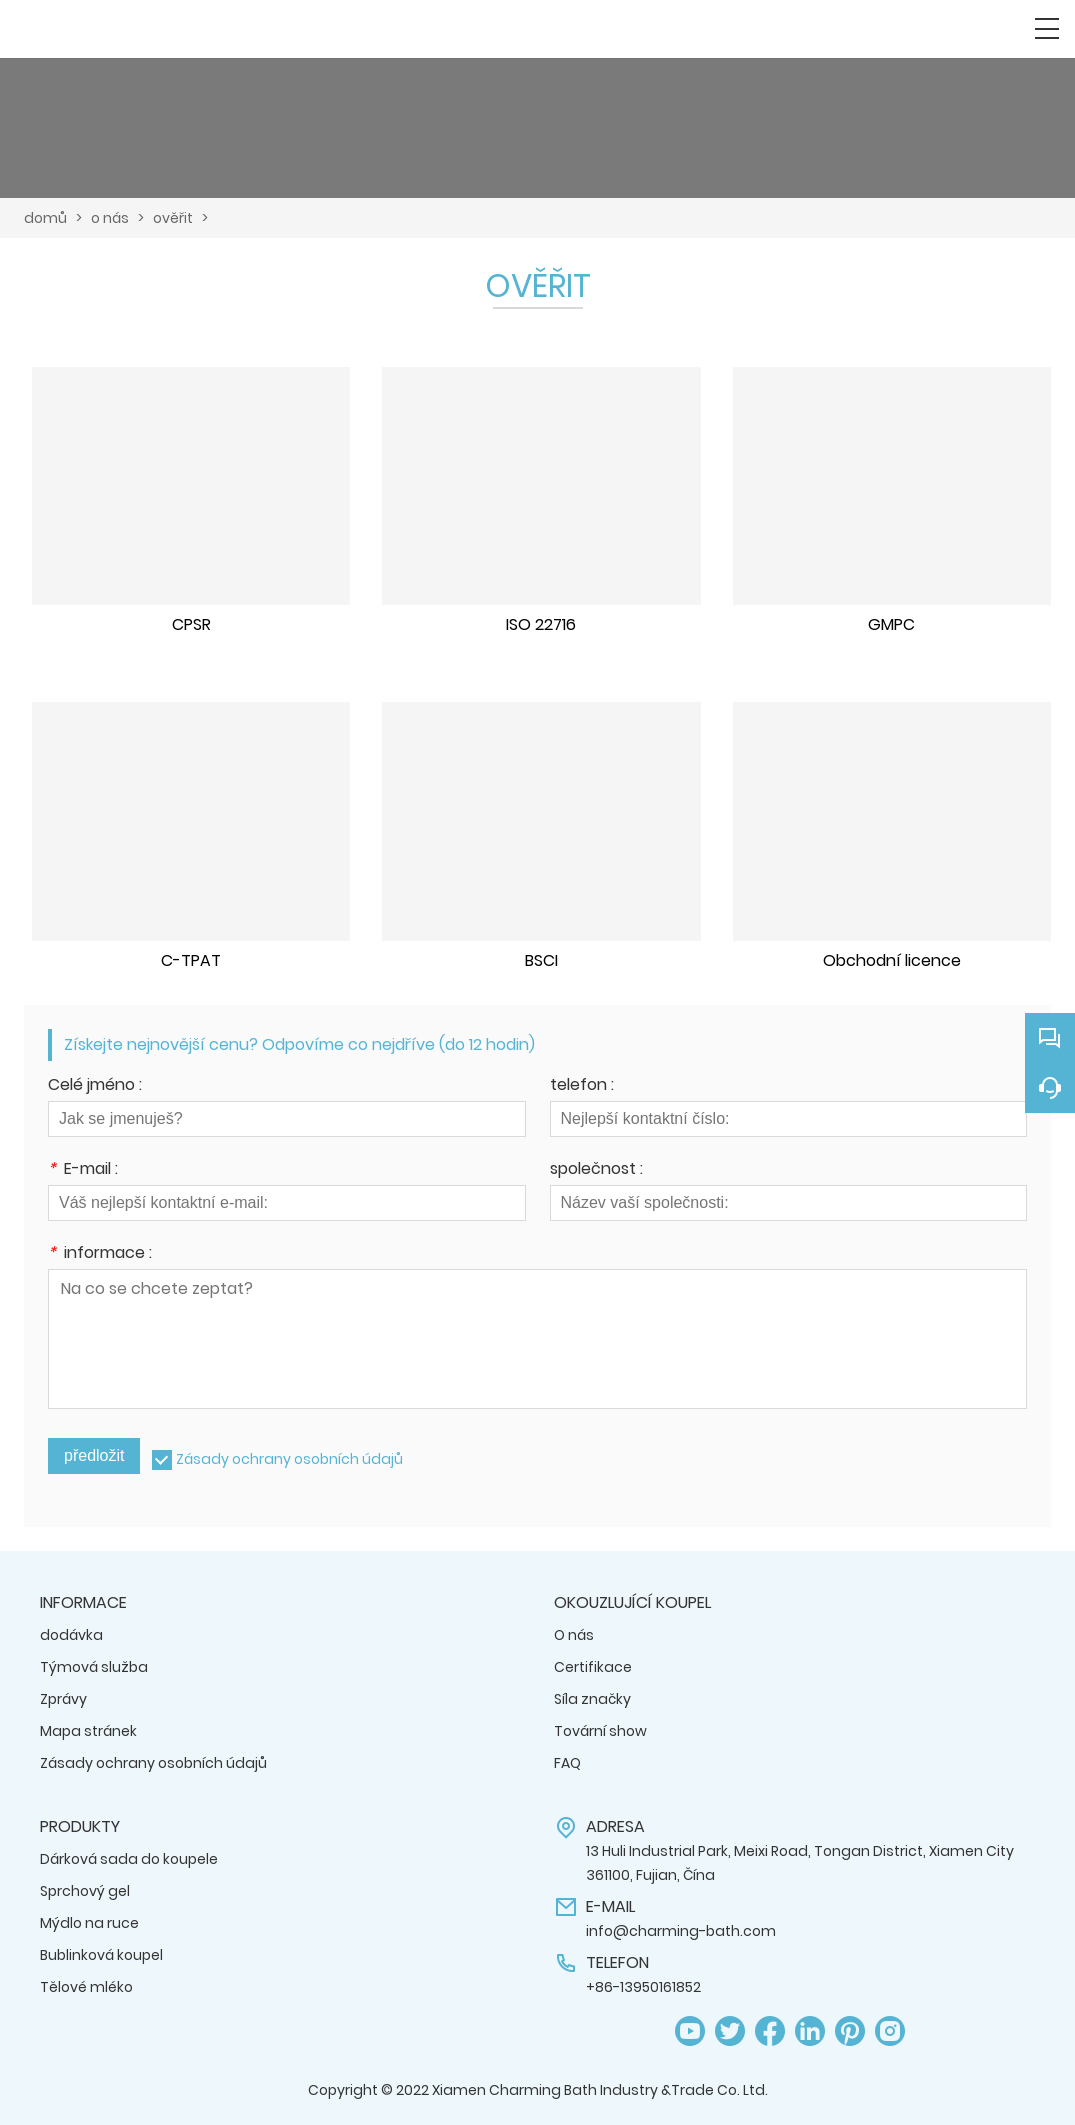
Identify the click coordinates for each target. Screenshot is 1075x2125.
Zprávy (63, 1699)
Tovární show (600, 1731)
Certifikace (593, 1667)
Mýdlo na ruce (89, 1923)
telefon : (582, 1086)
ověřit (173, 218)
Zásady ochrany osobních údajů (289, 1459)
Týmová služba (94, 1667)
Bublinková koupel (101, 1955)
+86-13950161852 (643, 1987)
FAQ (567, 1763)
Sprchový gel (85, 1891)
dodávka (71, 1635)
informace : (100, 1254)
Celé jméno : (95, 1086)
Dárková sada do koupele (129, 1859)
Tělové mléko (86, 1987)
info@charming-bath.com (681, 1931)
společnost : (596, 1170)
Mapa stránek (88, 1731)
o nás (110, 218)
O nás (574, 1635)
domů (45, 218)
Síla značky (592, 1699)
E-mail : (83, 1170)
